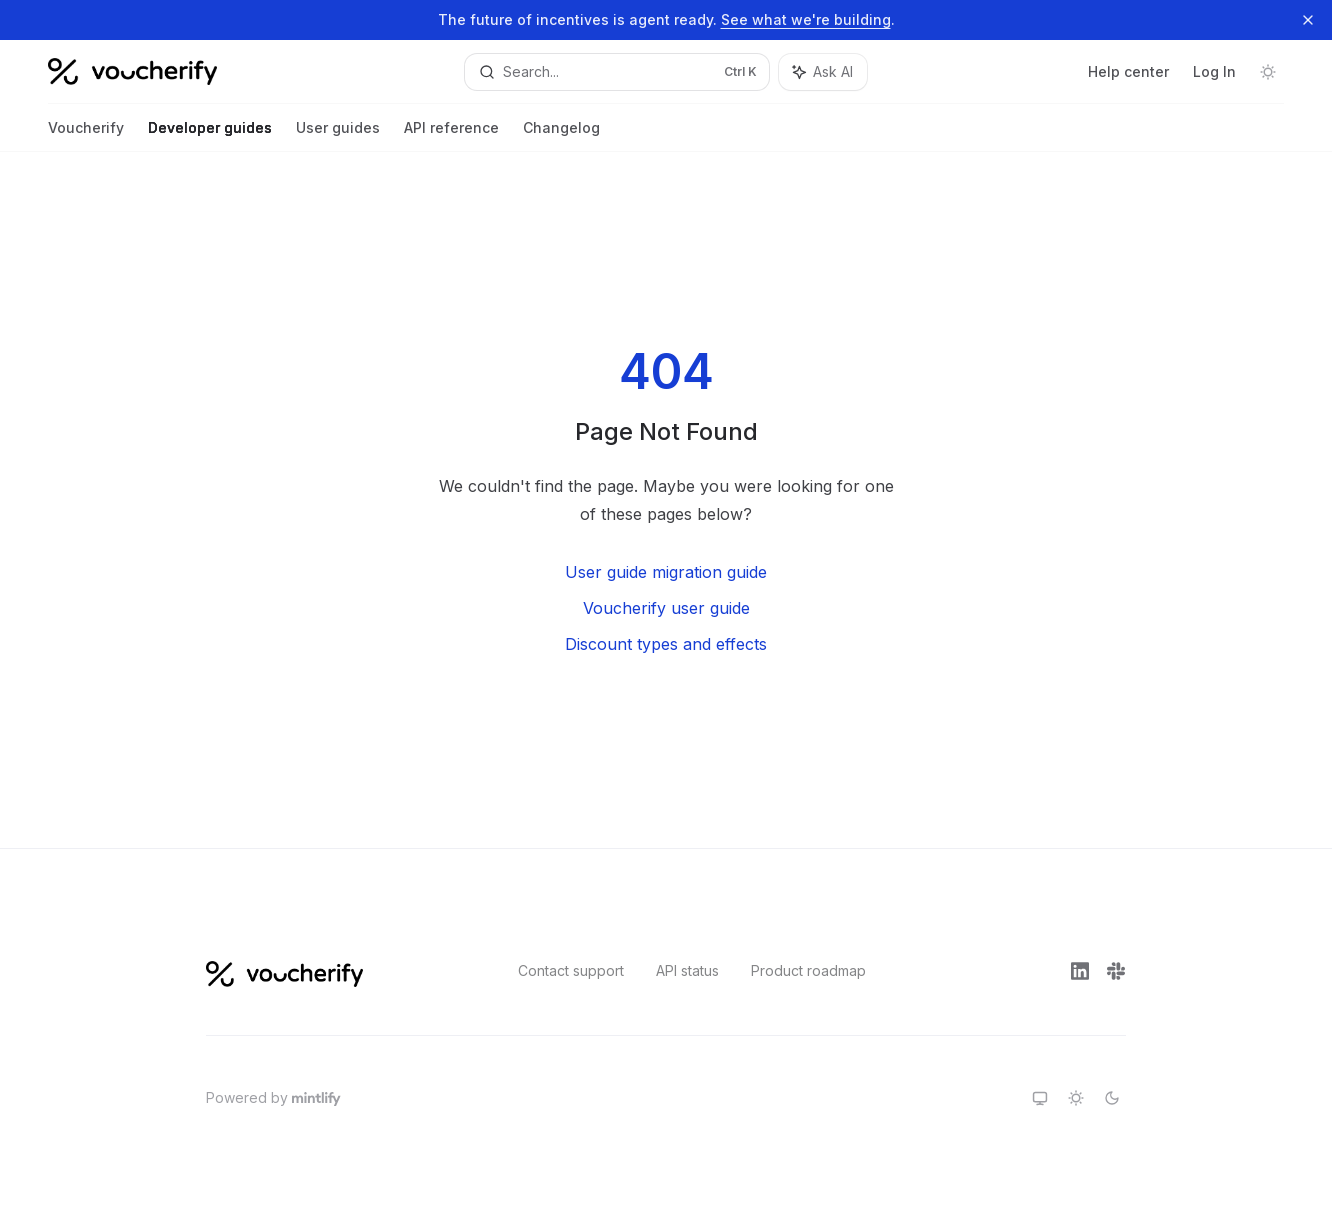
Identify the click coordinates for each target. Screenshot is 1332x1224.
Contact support (571, 970)
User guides (338, 135)
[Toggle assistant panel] (823, 72)
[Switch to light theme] (1076, 1098)
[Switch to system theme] (1040, 1098)
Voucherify (86, 135)
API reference (451, 135)
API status (687, 970)
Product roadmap (808, 970)
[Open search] (616, 72)
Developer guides (210, 135)
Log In (1214, 71)
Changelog (561, 135)
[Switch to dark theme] (1112, 1098)
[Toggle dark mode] (1268, 72)
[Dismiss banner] (1308, 20)
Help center (1128, 71)
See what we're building (806, 19)
